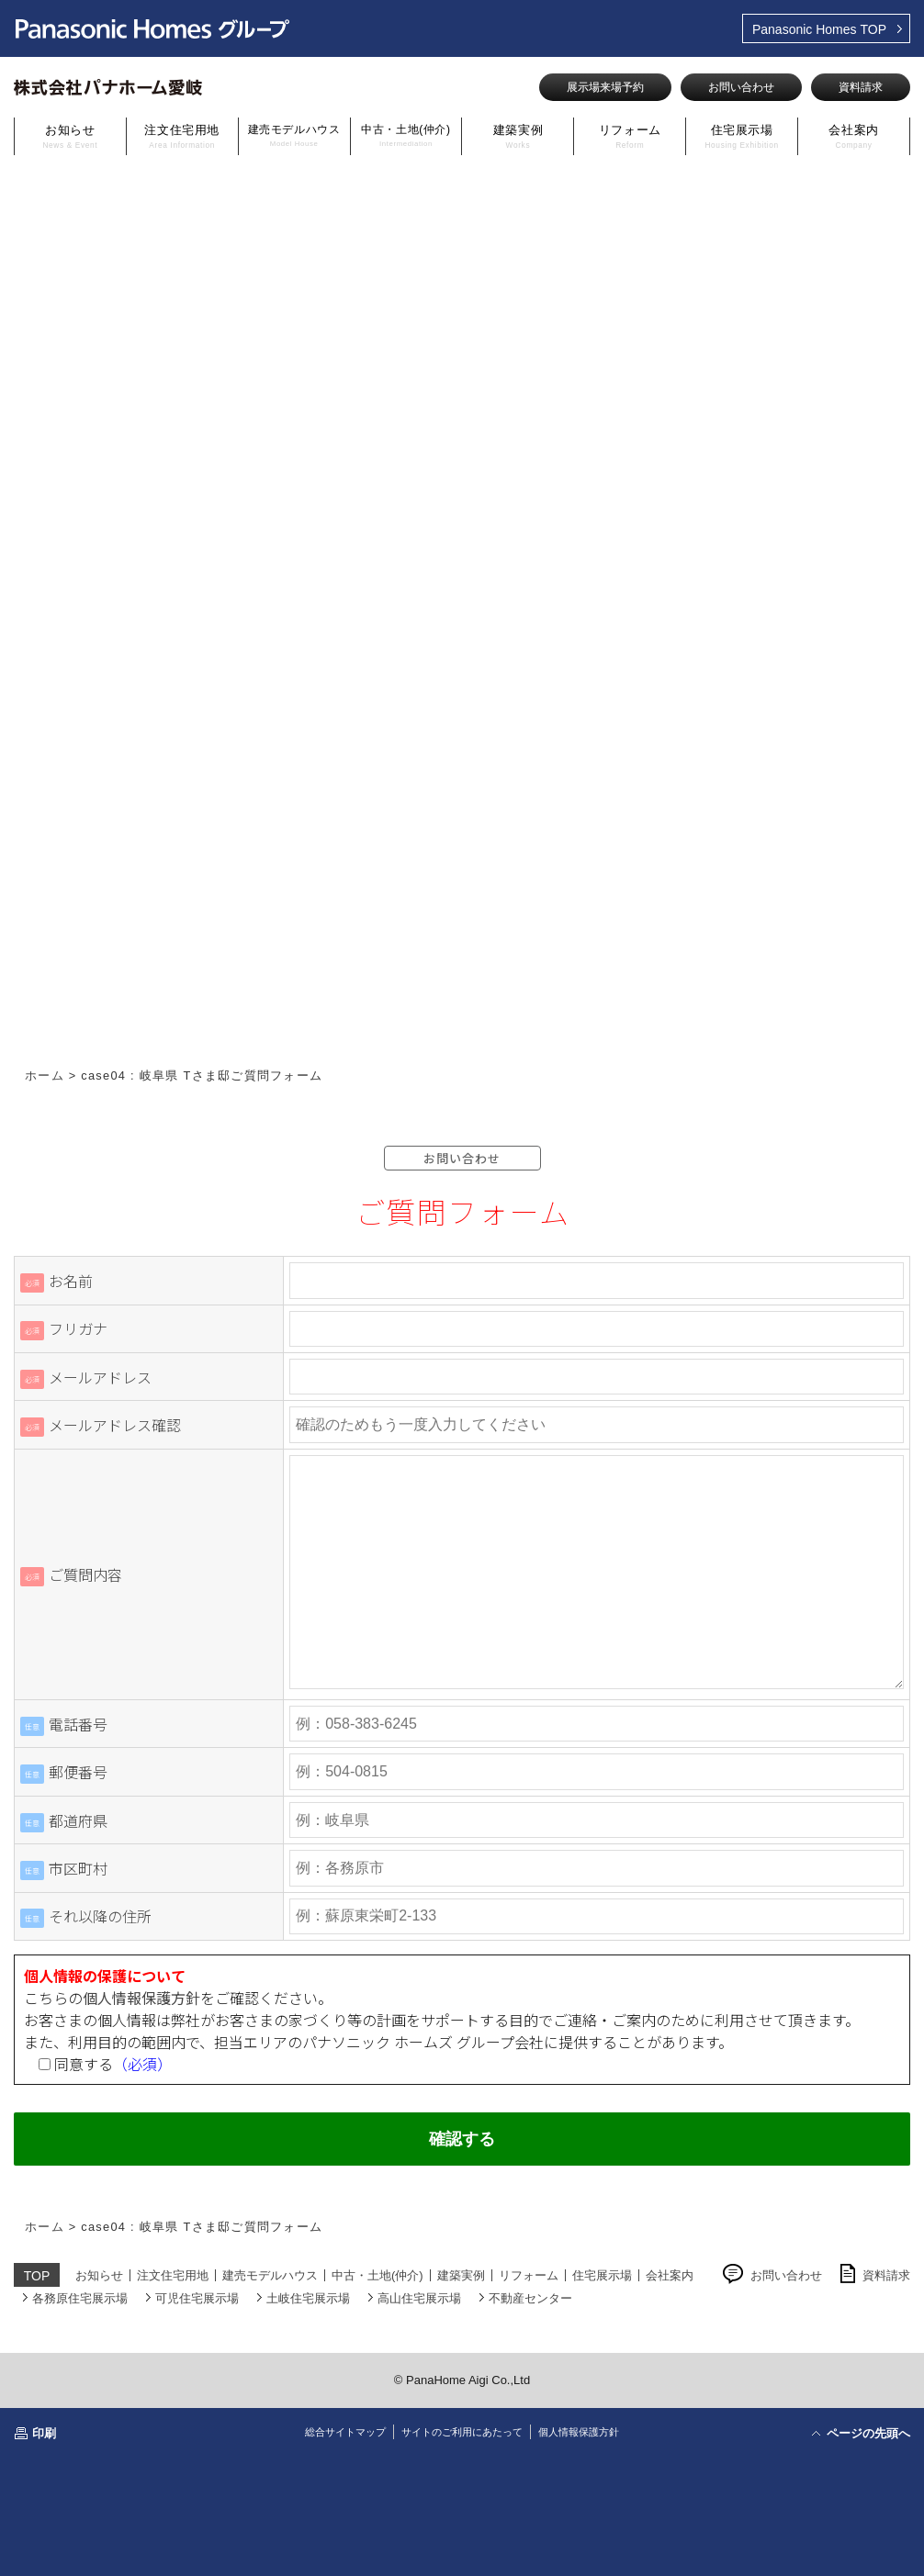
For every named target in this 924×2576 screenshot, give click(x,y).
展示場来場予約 (605, 87)
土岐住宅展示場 (308, 2298)
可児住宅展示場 (197, 2298)
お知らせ (69, 136)
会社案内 (853, 136)
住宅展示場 (741, 136)
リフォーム (630, 136)
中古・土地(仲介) (405, 135)
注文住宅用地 (182, 136)
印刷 (44, 2433)
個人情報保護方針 (141, 1998)
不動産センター (530, 2298)
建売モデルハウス (294, 135)
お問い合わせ (741, 87)
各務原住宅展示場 (80, 2298)
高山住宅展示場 (419, 2298)
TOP (819, 29)
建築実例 (518, 136)
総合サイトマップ (345, 2431)
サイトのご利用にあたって (462, 2431)
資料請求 (861, 87)
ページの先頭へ (868, 2433)
